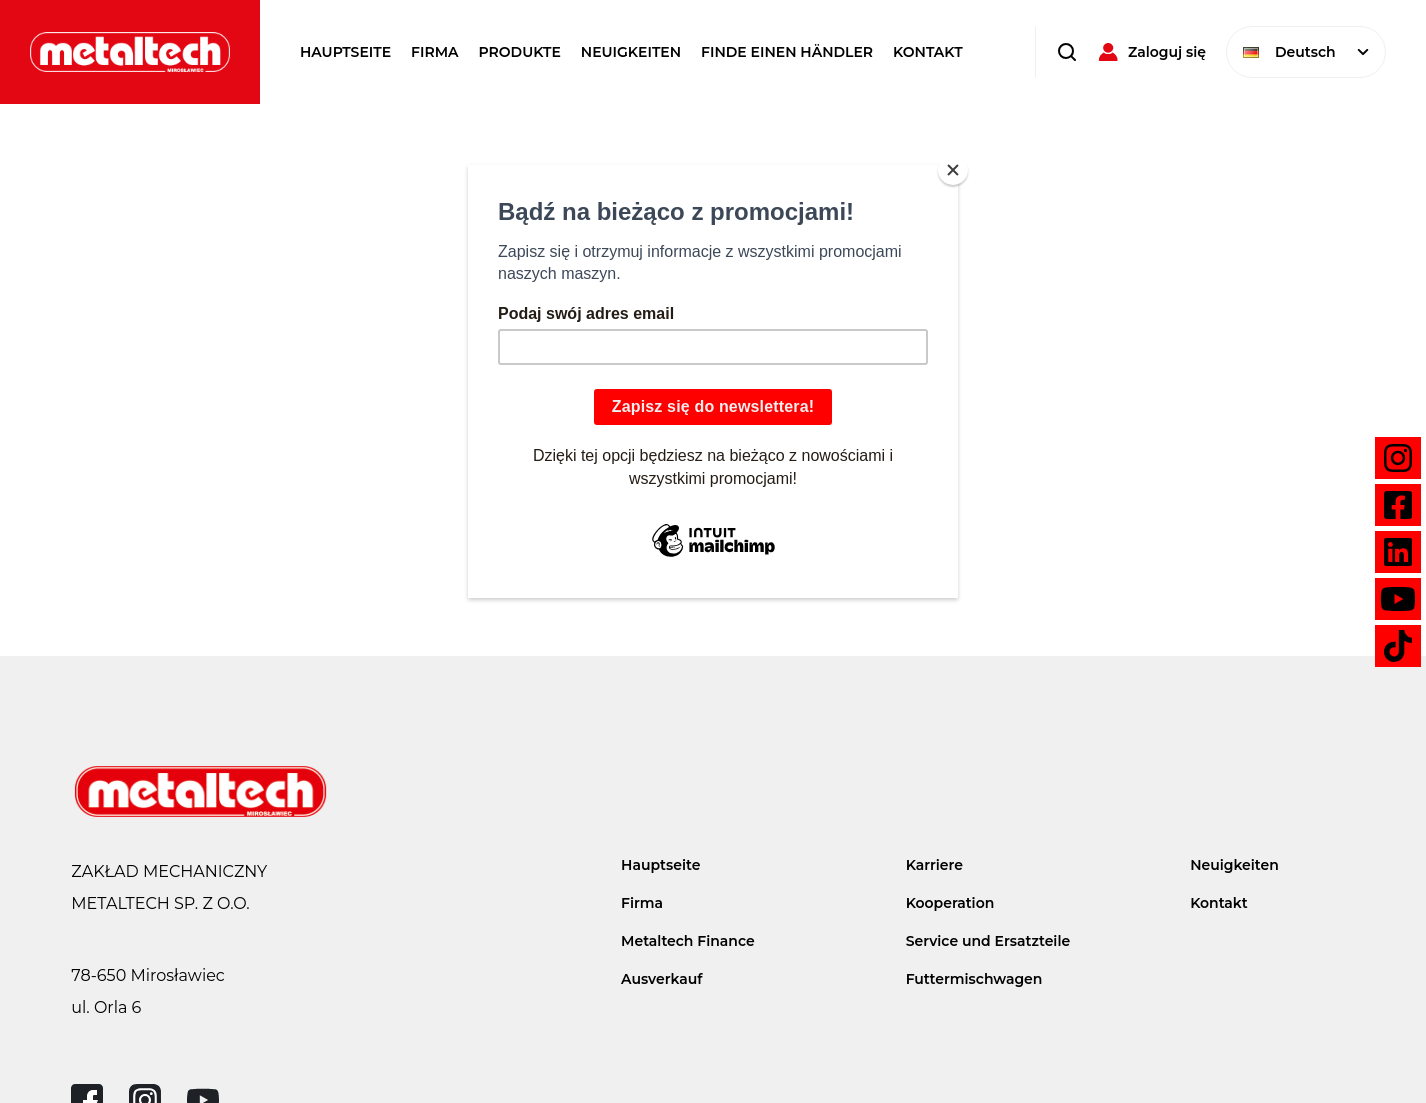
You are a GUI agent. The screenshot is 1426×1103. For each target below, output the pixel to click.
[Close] (953, 170)
